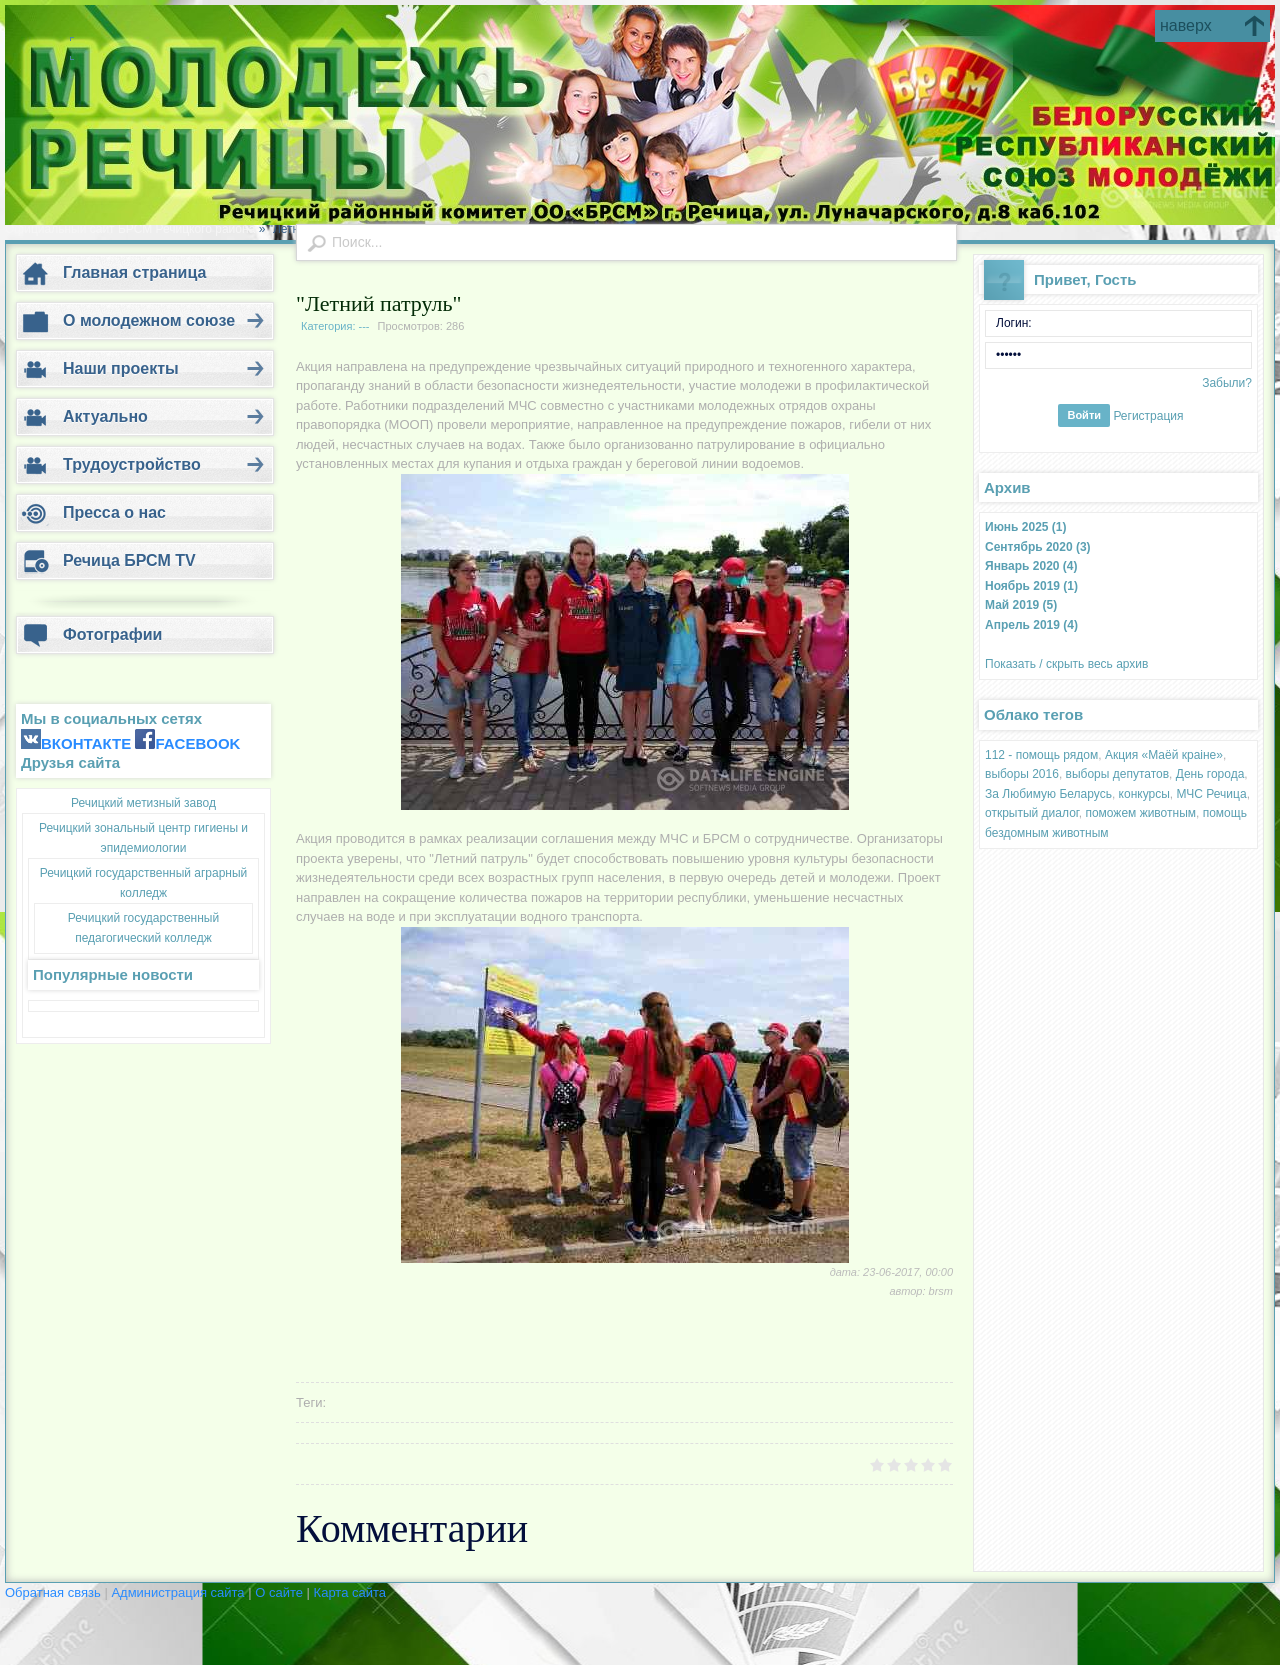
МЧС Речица (1212, 794)
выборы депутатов (1118, 774)
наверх (1186, 25)
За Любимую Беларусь (1048, 794)
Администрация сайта (179, 1592)
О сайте (280, 1592)
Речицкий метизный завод (143, 803)
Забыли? (1227, 383)
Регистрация (1148, 415)
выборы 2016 (1022, 774)
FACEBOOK (197, 743)
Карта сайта (350, 1592)
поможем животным (1140, 813)
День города (1210, 774)
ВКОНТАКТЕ (86, 743)
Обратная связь (53, 1592)
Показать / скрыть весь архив (1066, 664)
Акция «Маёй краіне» (1164, 755)
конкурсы (1144, 794)
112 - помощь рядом (1041, 755)
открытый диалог (1032, 813)
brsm (941, 1291)
